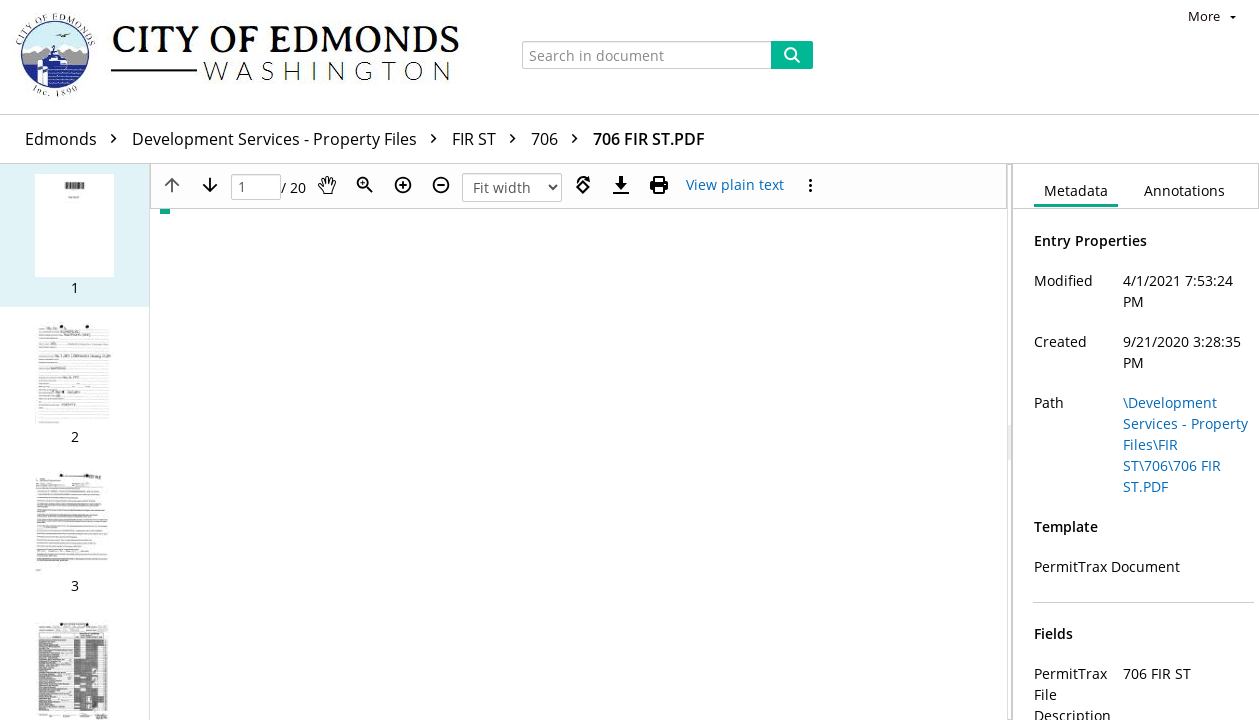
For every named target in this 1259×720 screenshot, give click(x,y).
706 (559, 139)
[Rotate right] (583, 185)
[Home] (247, 57)
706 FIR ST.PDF (649, 139)
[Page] (256, 187)
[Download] (621, 185)
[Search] (792, 55)
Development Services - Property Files (289, 139)
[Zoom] (365, 185)
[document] (1136, 442)
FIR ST (489, 139)
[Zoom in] (403, 185)
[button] (74, 235)
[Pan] (327, 185)
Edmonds (76, 139)
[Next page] (210, 185)
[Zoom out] (441, 185)
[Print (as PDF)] (659, 185)
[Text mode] (735, 185)
